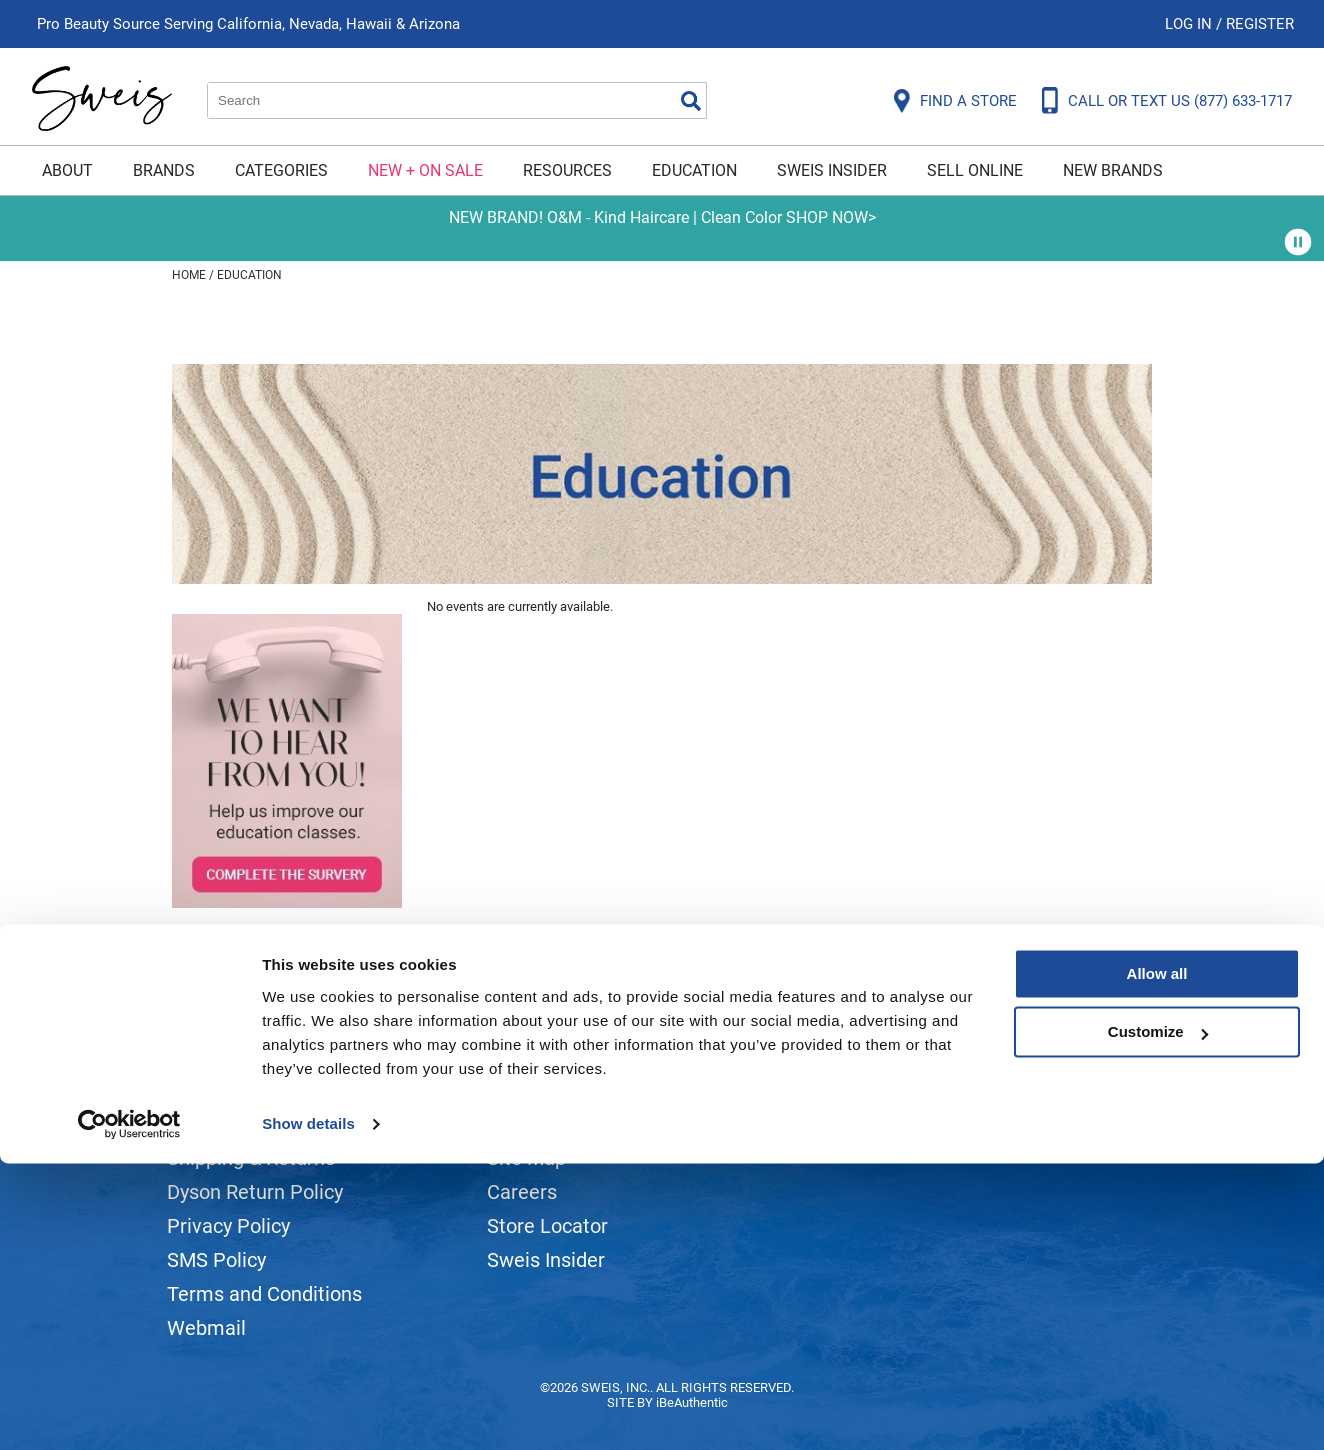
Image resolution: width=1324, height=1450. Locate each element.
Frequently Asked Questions (291, 1090)
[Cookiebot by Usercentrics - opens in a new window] (129, 1411)
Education (694, 170)
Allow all (1157, 1260)
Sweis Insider (832, 170)
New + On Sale (425, 170)
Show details (308, 1410)
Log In (1190, 24)
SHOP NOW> (831, 217)
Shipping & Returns (251, 1158)
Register (1260, 24)
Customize (1158, 1318)
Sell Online (975, 170)
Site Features (546, 1124)
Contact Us (216, 1124)
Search (691, 101)
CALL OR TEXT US (1180, 101)
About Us (527, 1090)
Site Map (526, 1158)
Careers (522, 1192)
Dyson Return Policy (255, 1192)
